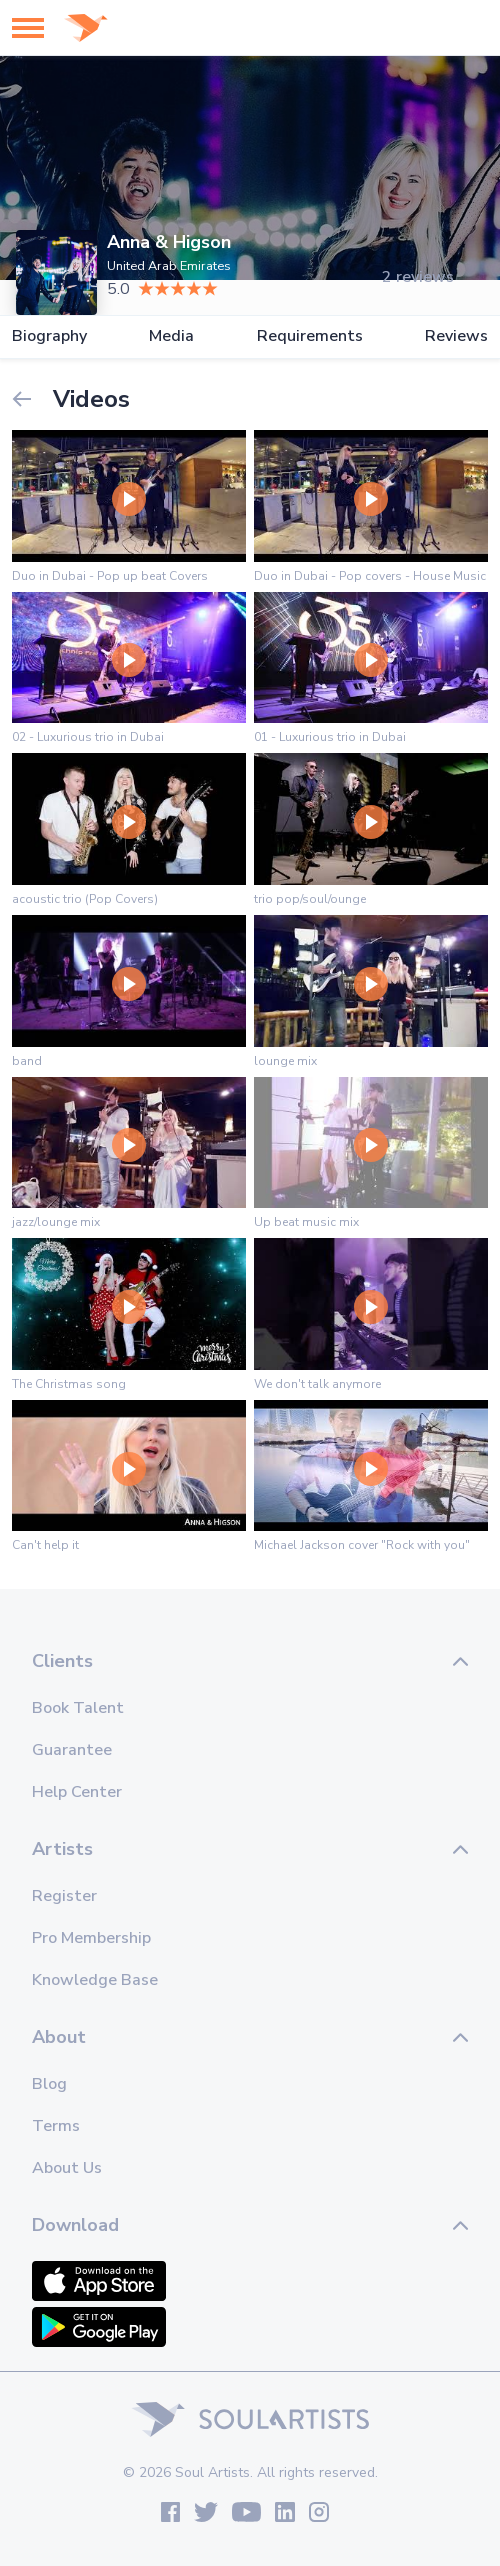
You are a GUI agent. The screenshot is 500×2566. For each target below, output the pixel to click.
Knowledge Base (95, 1980)
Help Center (77, 1792)
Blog (49, 2084)
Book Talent (78, 1708)
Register (64, 1896)
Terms (56, 2126)
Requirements (310, 336)
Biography (49, 336)
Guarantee (72, 1750)
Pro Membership (91, 1938)
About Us (67, 2168)
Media (171, 336)
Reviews (456, 336)
